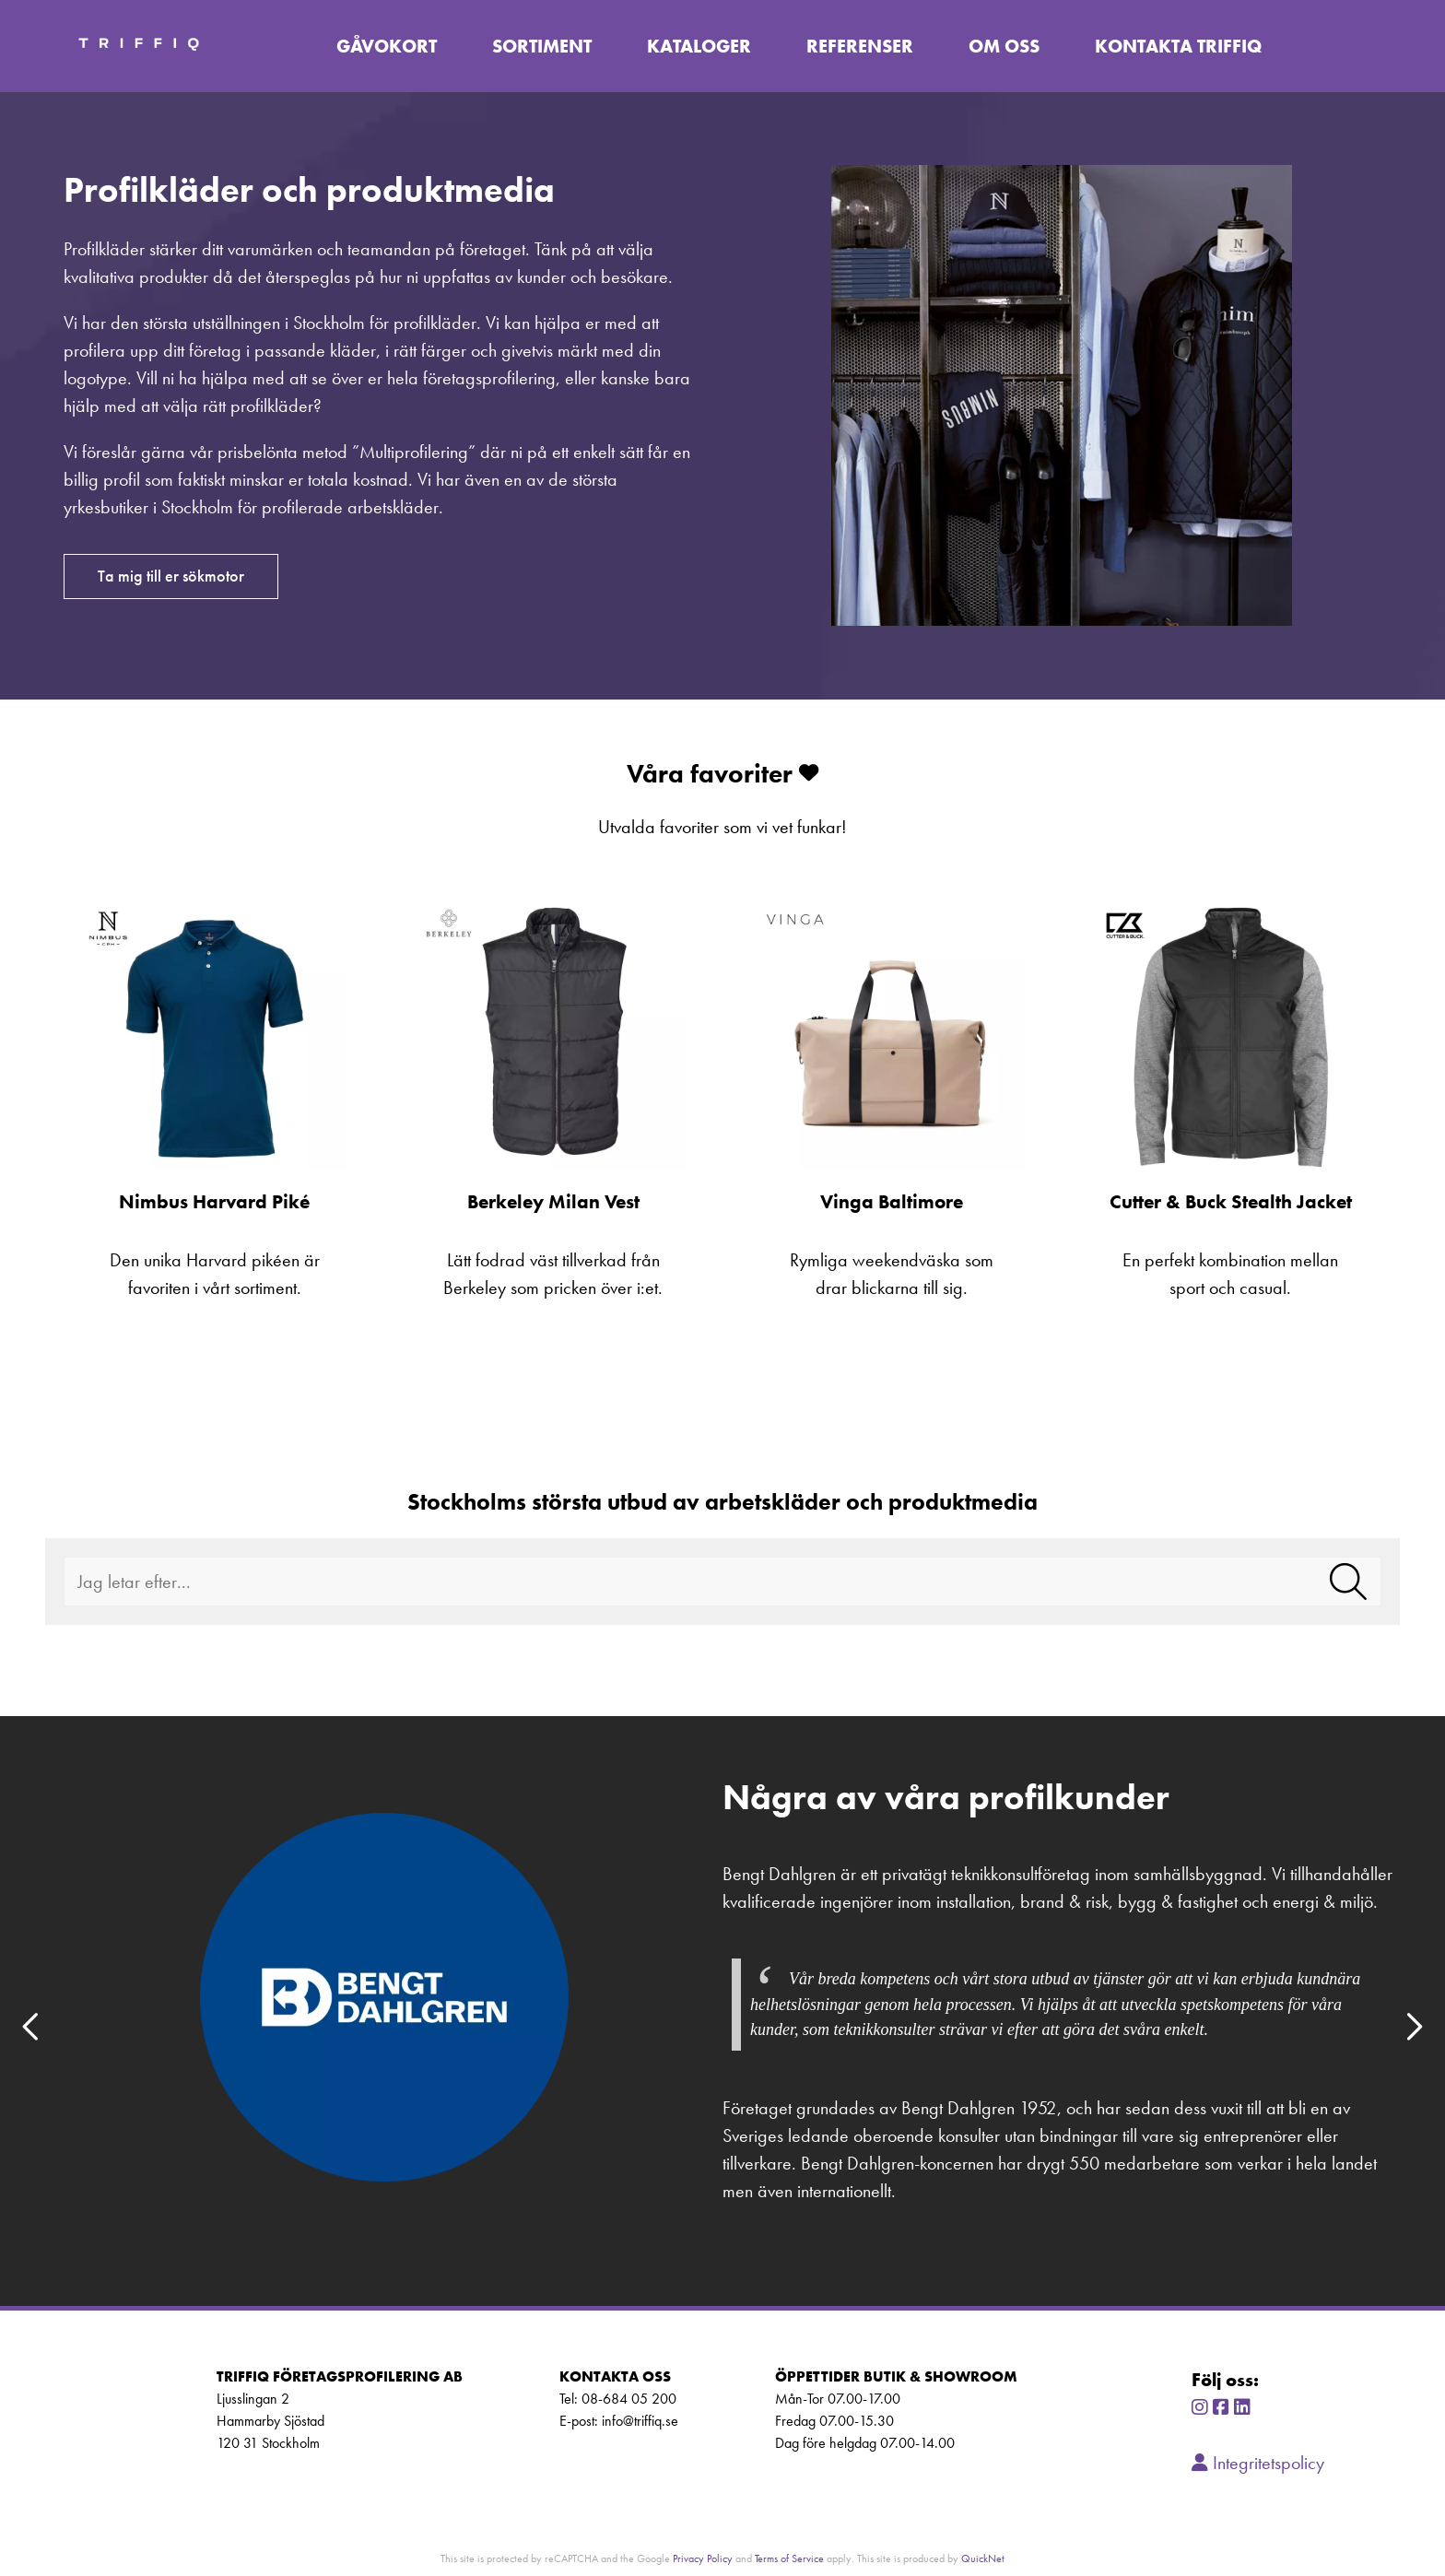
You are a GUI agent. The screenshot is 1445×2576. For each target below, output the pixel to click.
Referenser (861, 46)
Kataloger (701, 46)
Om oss (1005, 46)
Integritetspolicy (1258, 2463)
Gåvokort (388, 46)
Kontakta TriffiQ (1180, 46)
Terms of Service (789, 2558)
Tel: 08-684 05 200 (617, 2398)
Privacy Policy (703, 2558)
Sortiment (543, 46)
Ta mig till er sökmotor (171, 576)
